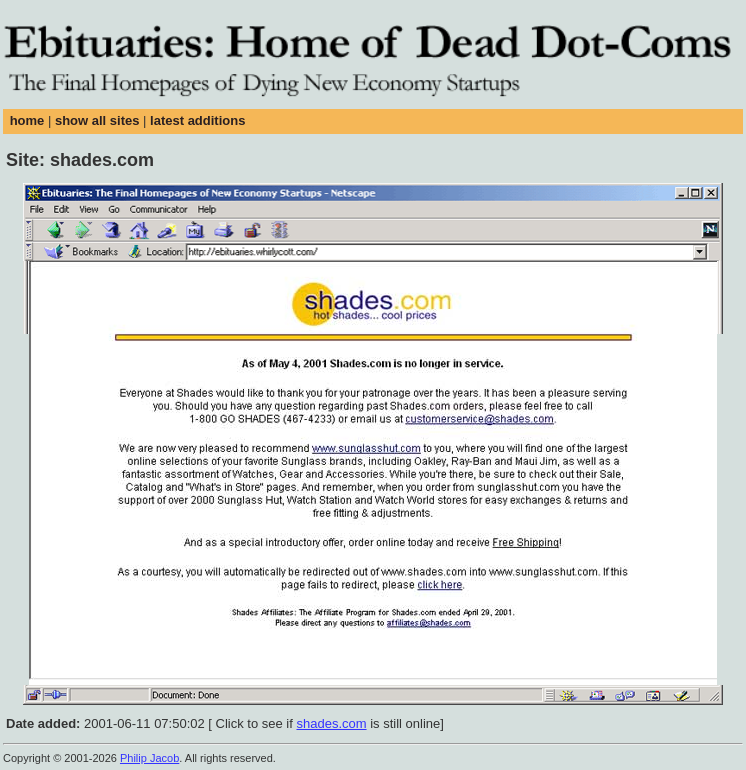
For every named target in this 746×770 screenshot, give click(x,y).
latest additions (197, 120)
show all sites (97, 120)
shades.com (331, 723)
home (27, 120)
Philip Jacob (149, 758)
